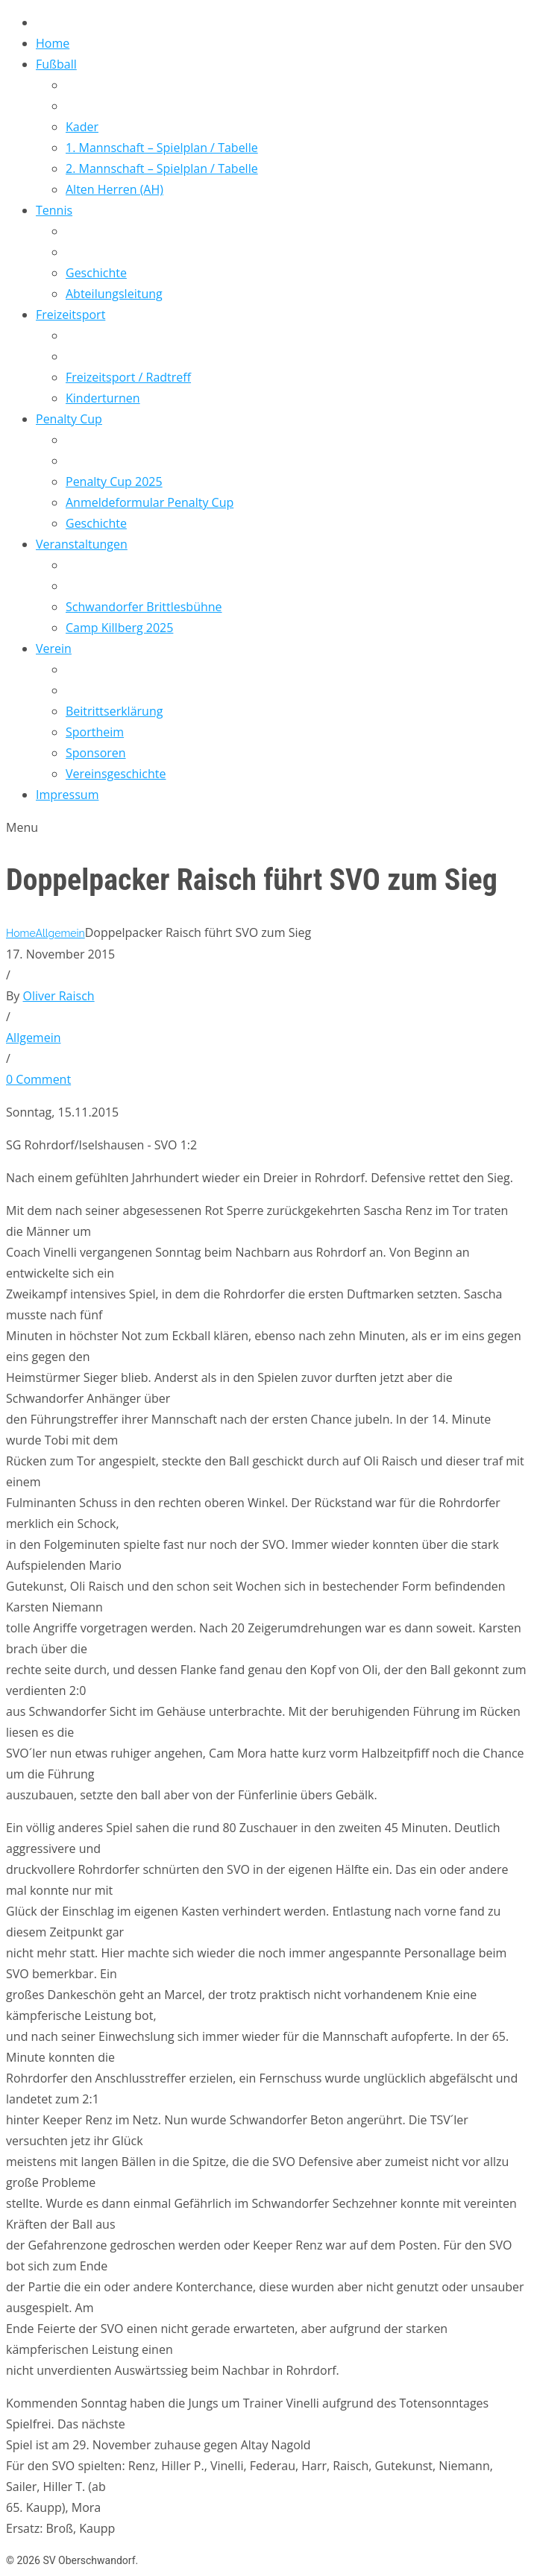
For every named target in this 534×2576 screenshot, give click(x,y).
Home (20, 933)
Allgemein (59, 933)
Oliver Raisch (59, 996)
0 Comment (38, 1079)
